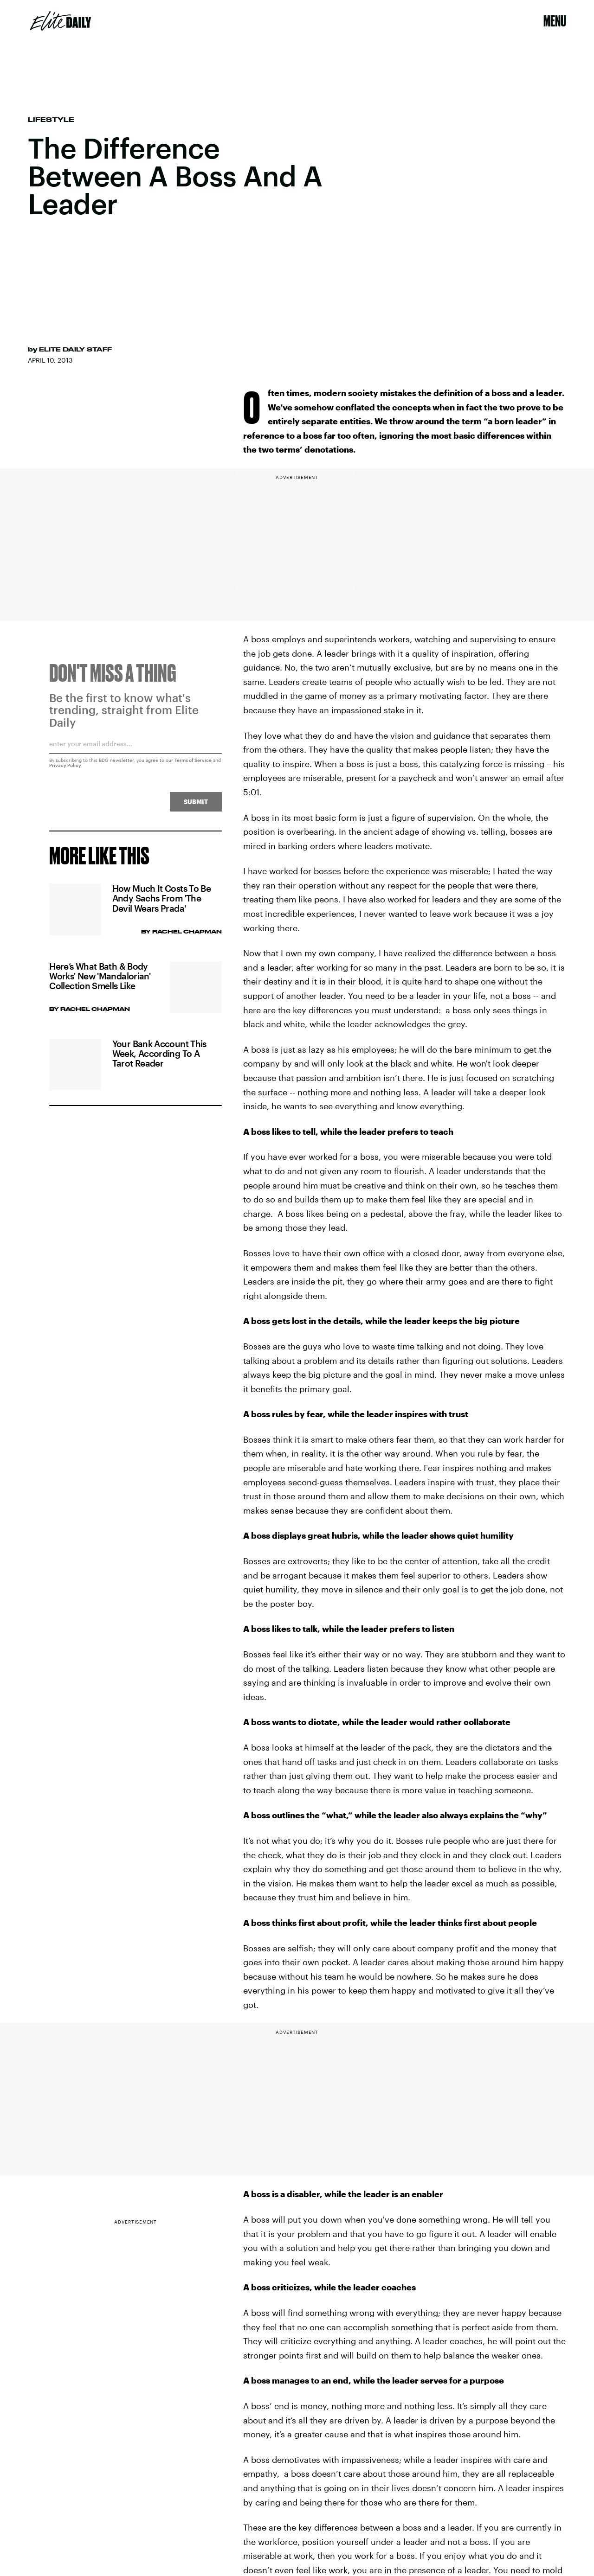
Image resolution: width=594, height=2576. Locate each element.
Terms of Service (193, 764)
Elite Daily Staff (75, 349)
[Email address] (135, 751)
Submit (196, 805)
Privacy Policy (65, 769)
